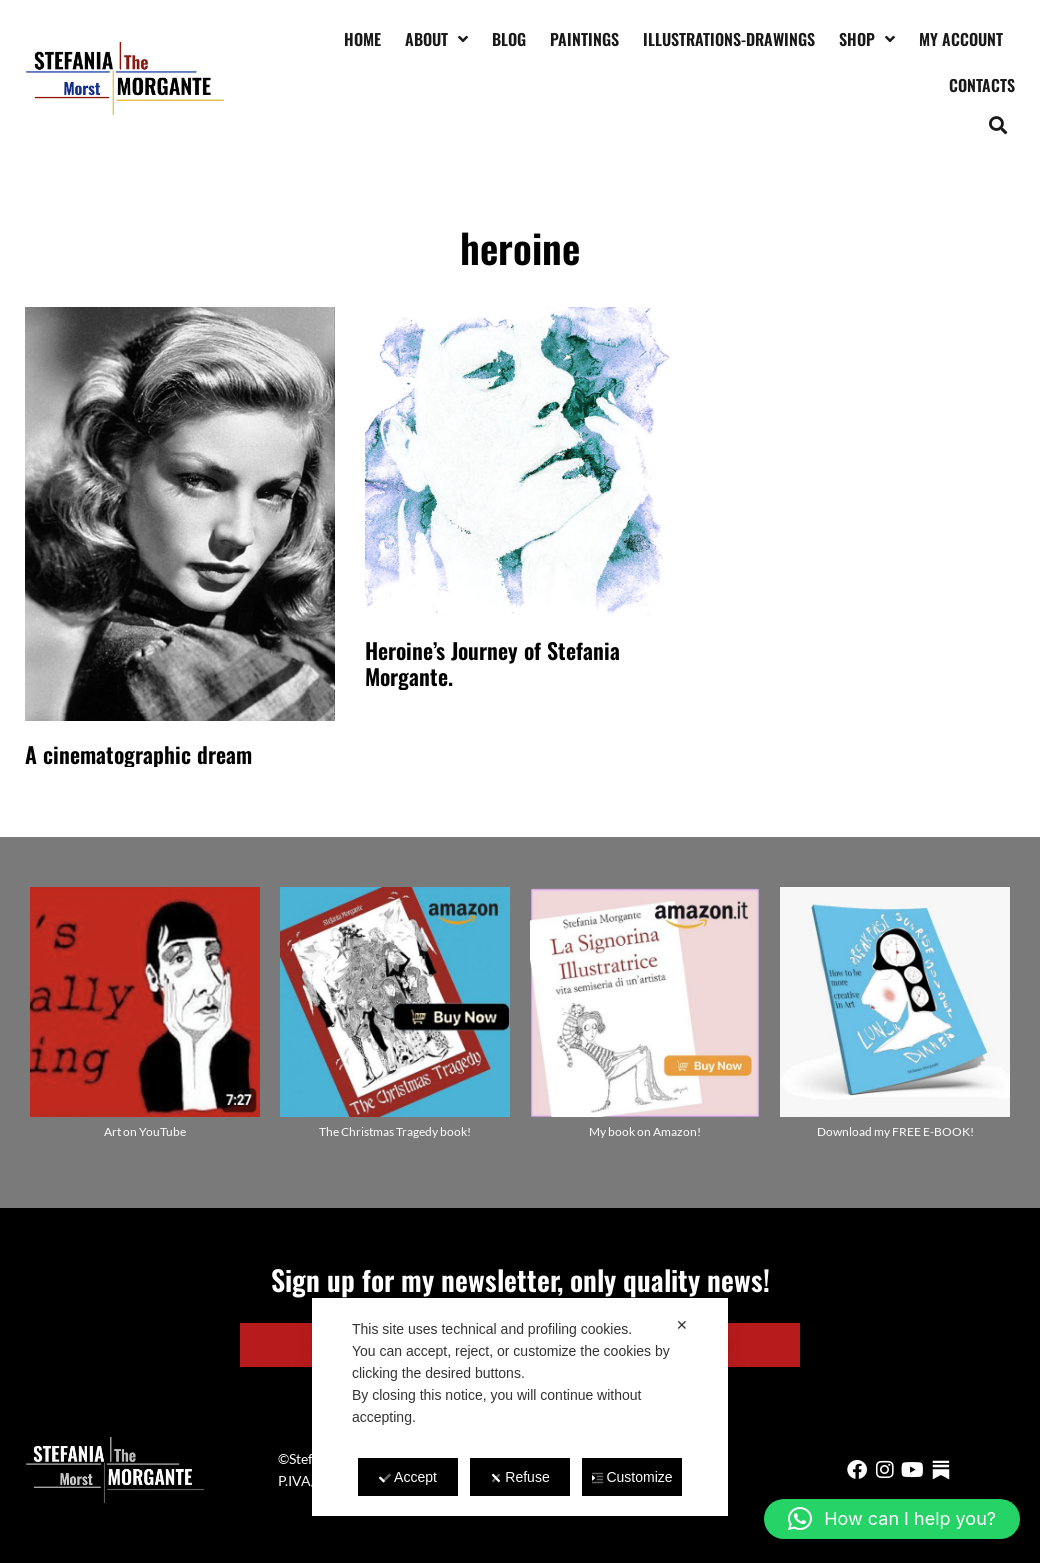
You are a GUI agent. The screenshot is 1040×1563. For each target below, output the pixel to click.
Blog (509, 39)
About (436, 39)
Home (362, 39)
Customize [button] (631, 1477)
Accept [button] (408, 1477)
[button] (998, 124)
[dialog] (520, 1407)
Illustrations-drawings (729, 39)
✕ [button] (682, 1325)
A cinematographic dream (138, 754)
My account (961, 39)
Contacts (982, 85)
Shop (867, 39)
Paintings (584, 39)
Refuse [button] (519, 1477)
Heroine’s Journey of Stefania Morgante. (492, 663)
